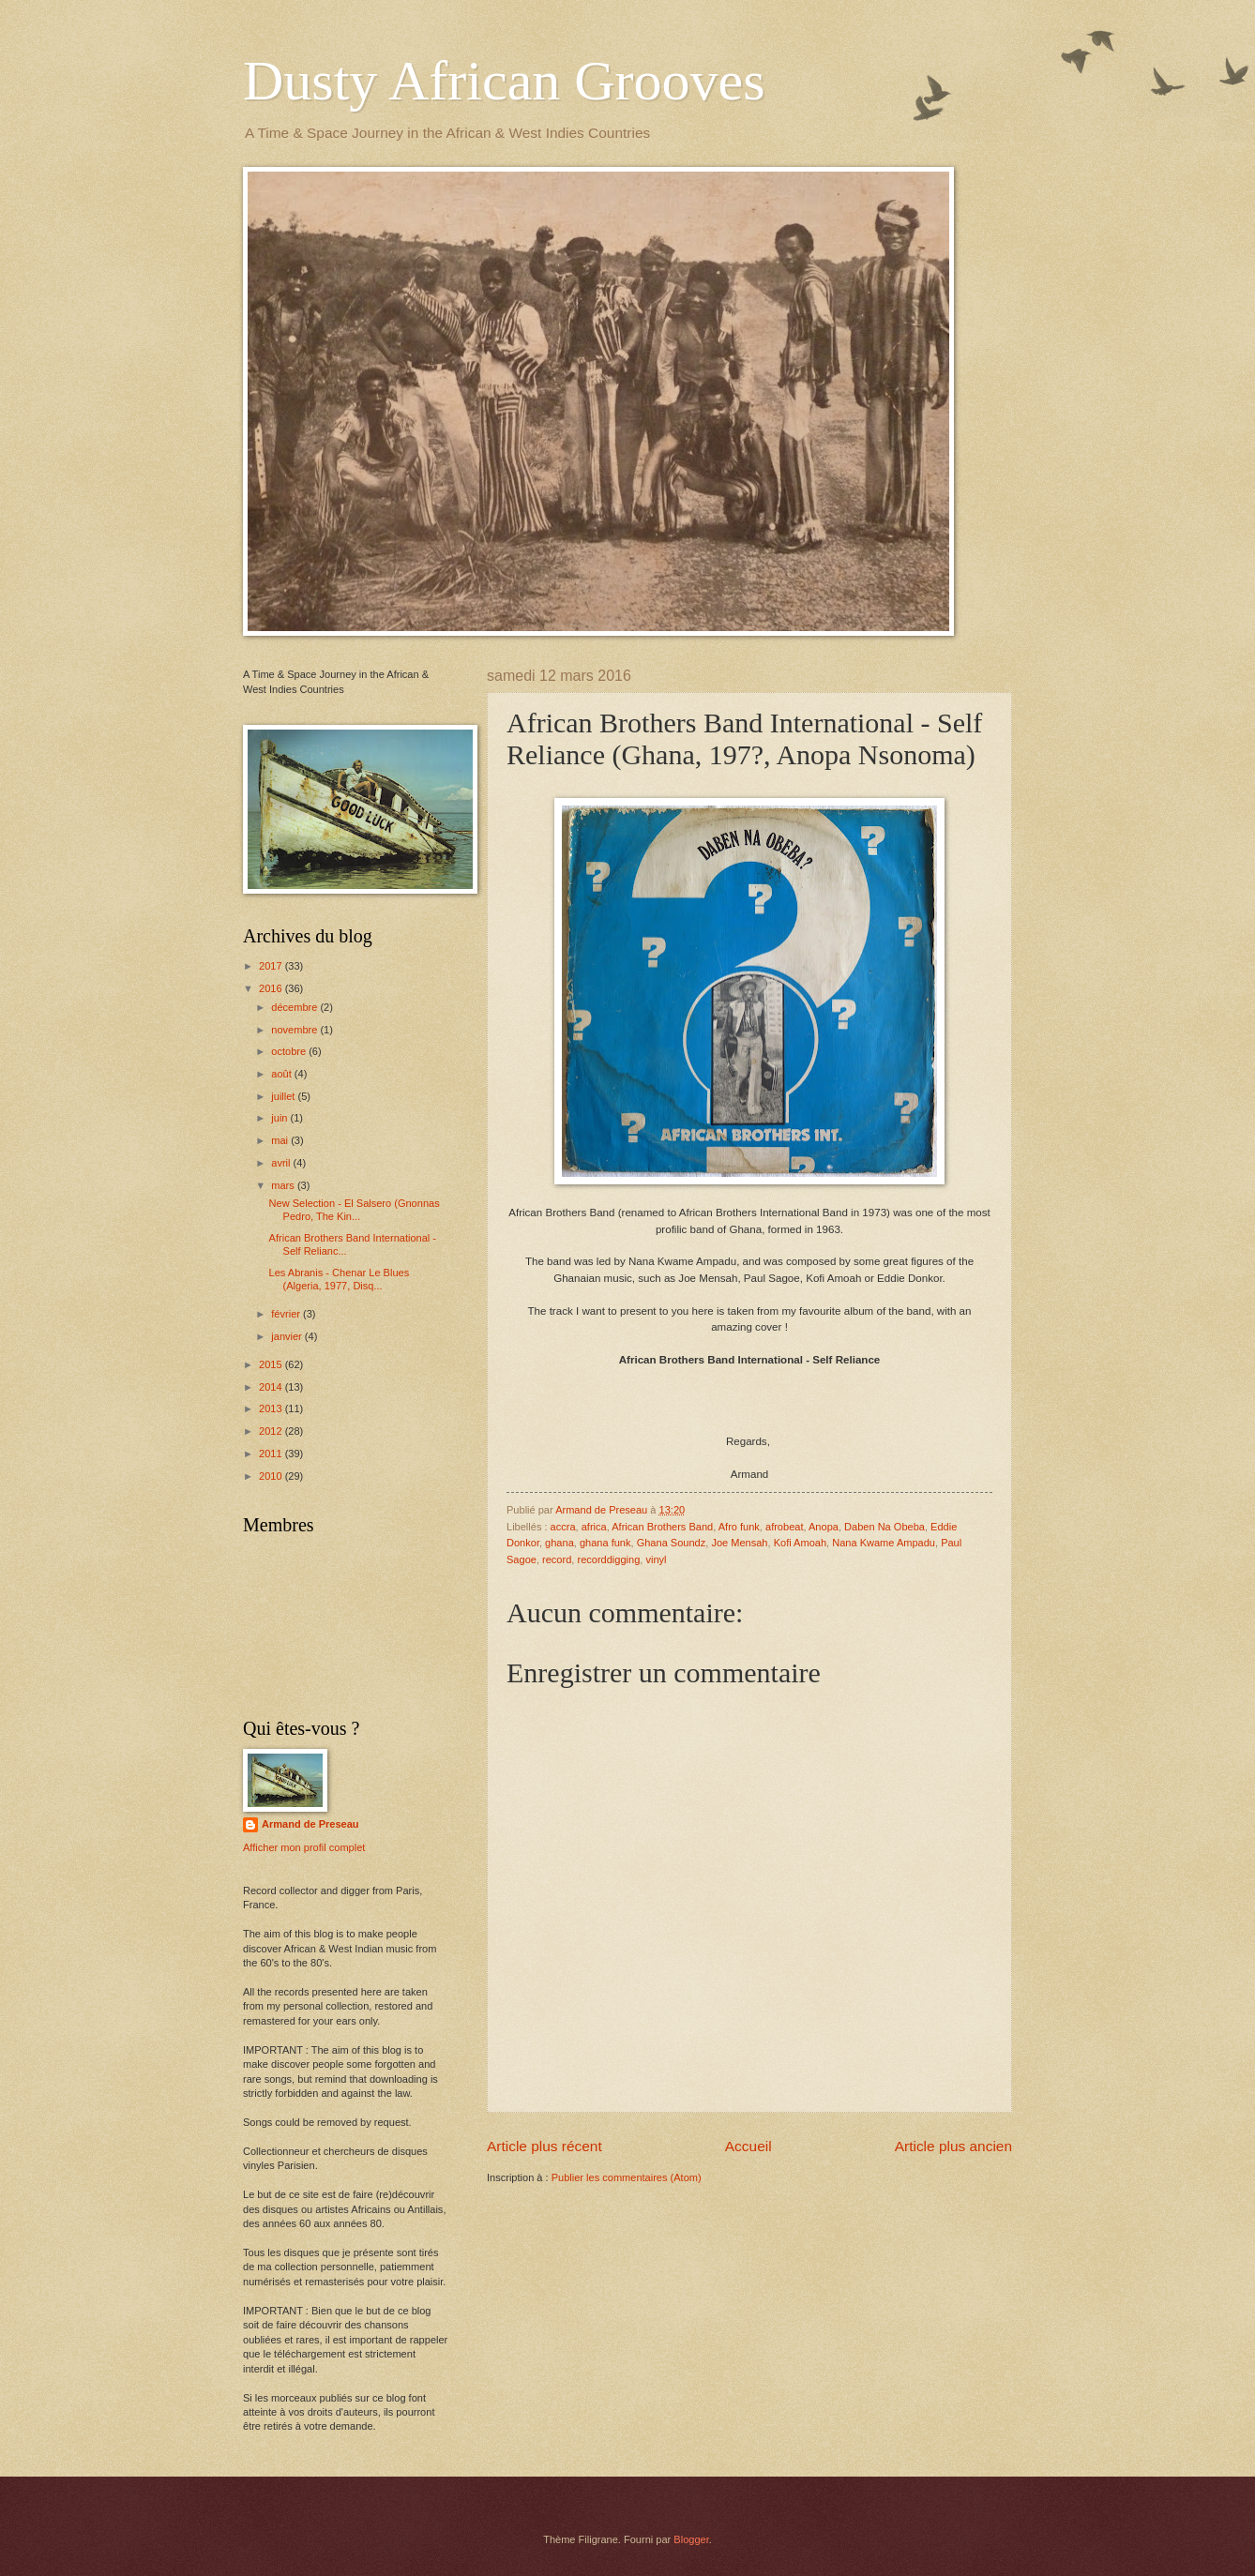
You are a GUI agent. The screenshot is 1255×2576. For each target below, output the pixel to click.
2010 (272, 1476)
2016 (272, 988)
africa (594, 1526)
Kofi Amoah (800, 1542)
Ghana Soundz (671, 1542)
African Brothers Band (662, 1526)
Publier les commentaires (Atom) (627, 2177)
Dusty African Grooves (504, 81)
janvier (288, 1336)
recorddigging (608, 1559)
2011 (272, 1453)
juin (280, 1117)
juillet (284, 1096)
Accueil (748, 2146)
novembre (295, 1029)
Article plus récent (544, 2146)
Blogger (690, 2539)
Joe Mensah (739, 1542)
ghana (559, 1542)
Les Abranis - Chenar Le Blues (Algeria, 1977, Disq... (339, 1278)
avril (282, 1162)
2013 (272, 1408)
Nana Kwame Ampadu (883, 1542)
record (556, 1559)
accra (563, 1526)
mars (284, 1185)
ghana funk (605, 1542)
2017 (272, 966)
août (283, 1073)
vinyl (655, 1559)
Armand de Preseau (310, 1824)
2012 (272, 1431)
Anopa (824, 1526)
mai (281, 1140)
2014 (272, 1387)
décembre (295, 1007)
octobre (290, 1051)
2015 (272, 1364)
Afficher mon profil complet (304, 1847)
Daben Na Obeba (884, 1526)
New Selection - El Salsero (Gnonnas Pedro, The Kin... (354, 1209)
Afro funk (739, 1526)
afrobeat (784, 1526)
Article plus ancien (953, 2146)
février (287, 1313)
